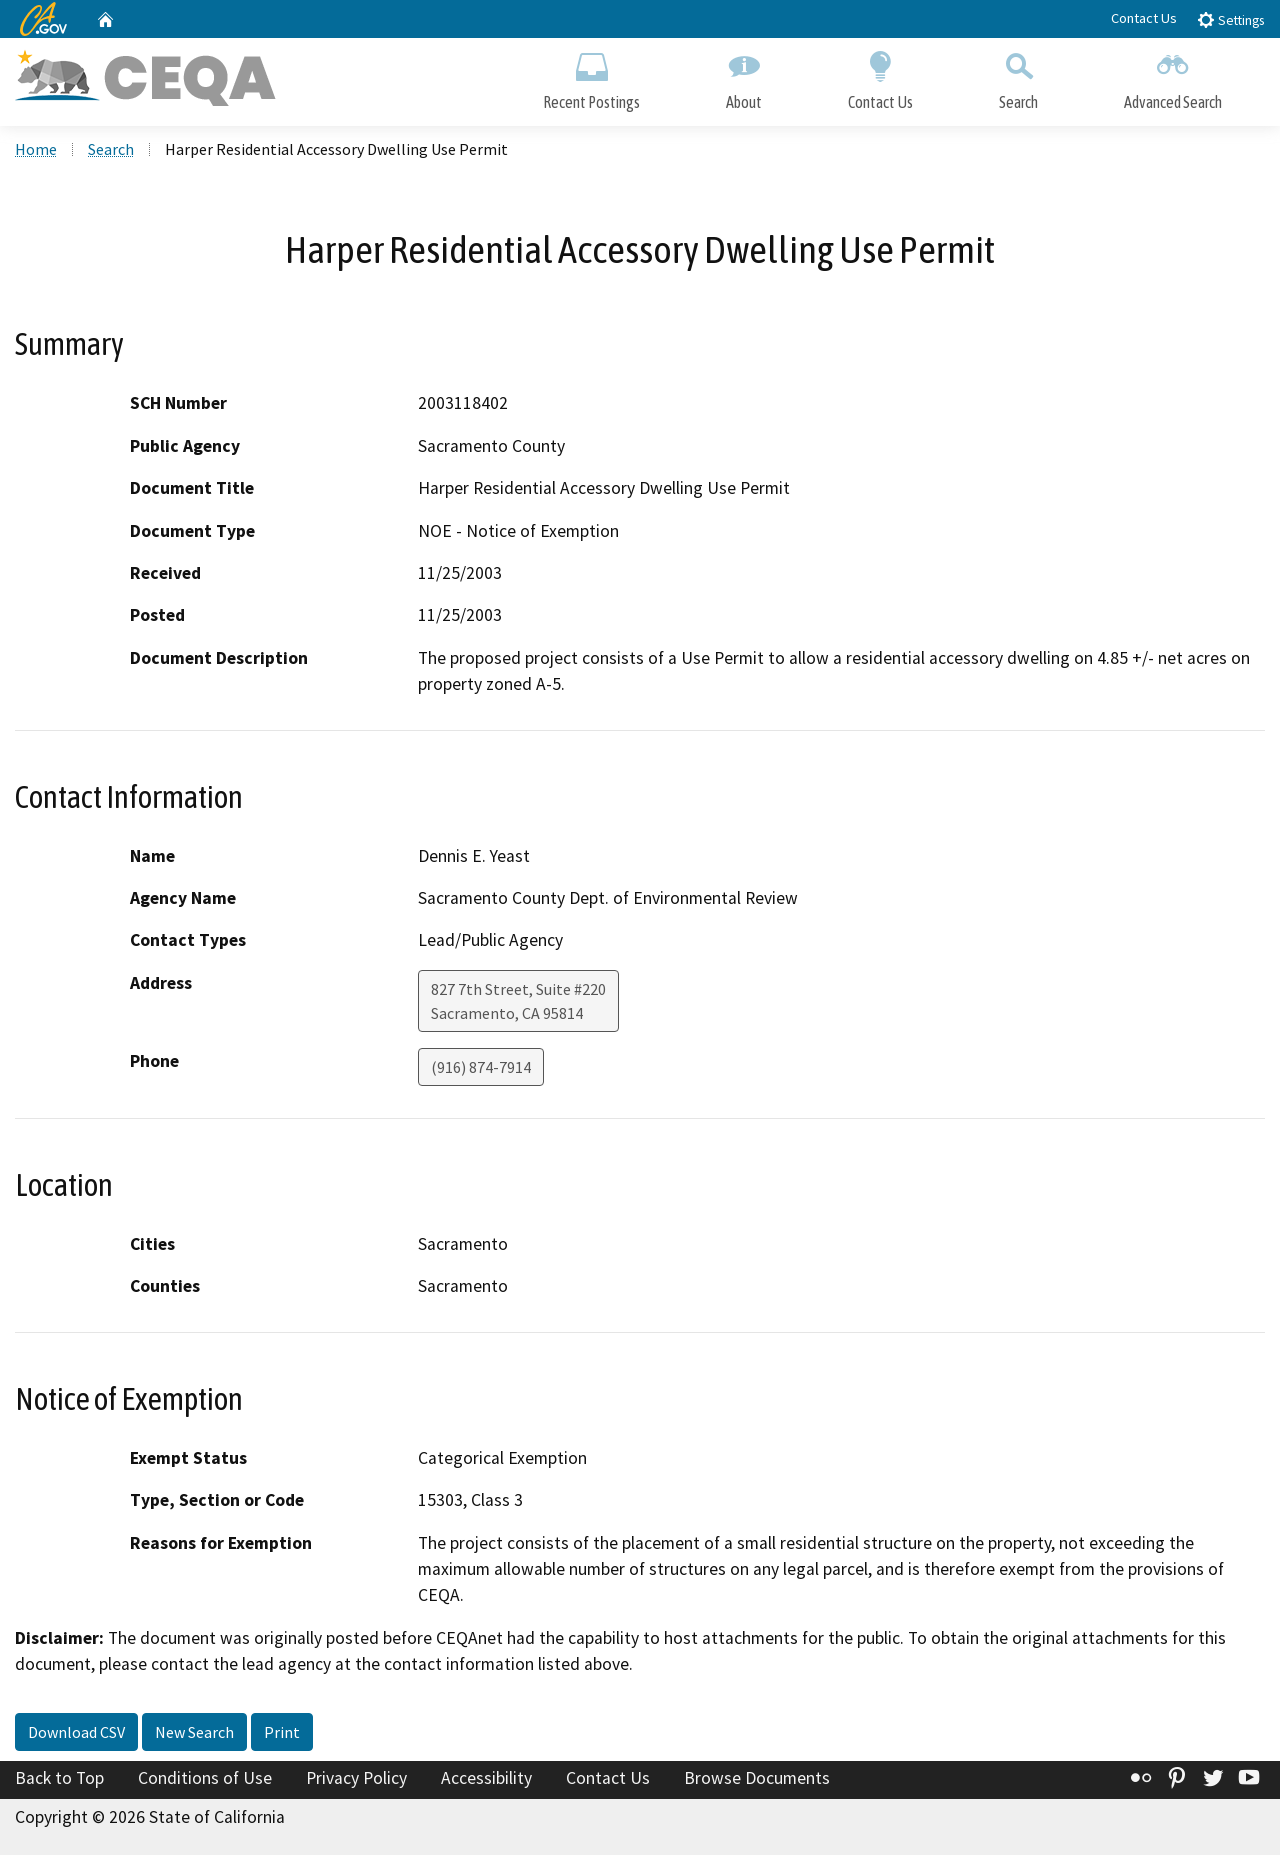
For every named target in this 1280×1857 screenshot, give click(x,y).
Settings (1230, 19)
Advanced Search (1173, 77)
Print (282, 1734)
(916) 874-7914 (481, 1069)
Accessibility (486, 1780)
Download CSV (76, 1734)
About (744, 77)
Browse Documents (757, 1780)
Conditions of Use (205, 1780)
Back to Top (59, 1780)
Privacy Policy (356, 1780)
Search (1018, 77)
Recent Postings (591, 77)
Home (36, 151)
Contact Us (1144, 18)
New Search (194, 1734)
